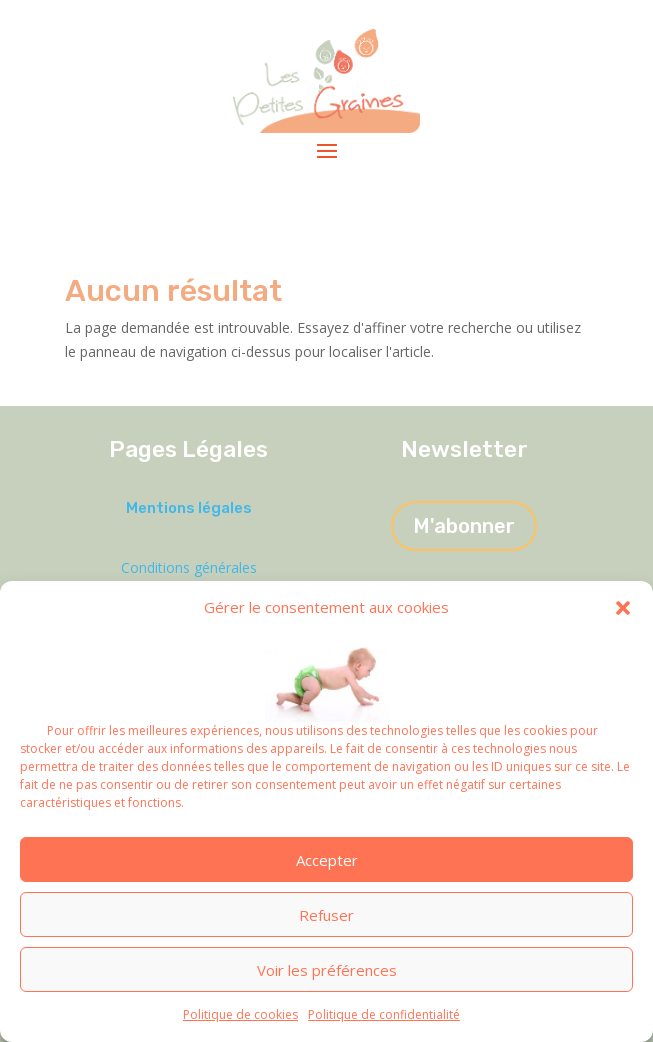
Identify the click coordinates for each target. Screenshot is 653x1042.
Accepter (327, 860)
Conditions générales (189, 567)
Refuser (326, 915)
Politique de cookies (240, 1014)
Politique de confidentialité (384, 1014)
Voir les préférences (327, 970)
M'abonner (464, 526)
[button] (623, 608)
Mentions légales (189, 508)
